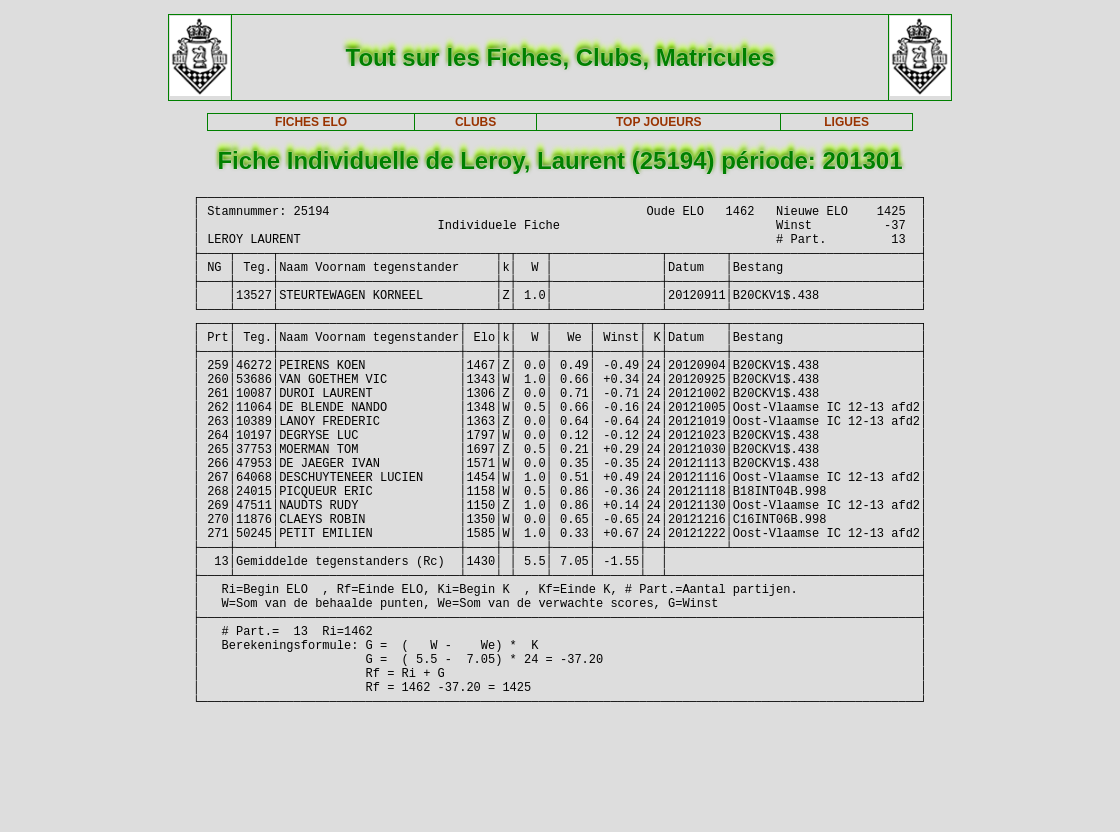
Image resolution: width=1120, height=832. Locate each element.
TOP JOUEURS (659, 122)
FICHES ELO (311, 122)
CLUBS (475, 122)
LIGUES (846, 122)
